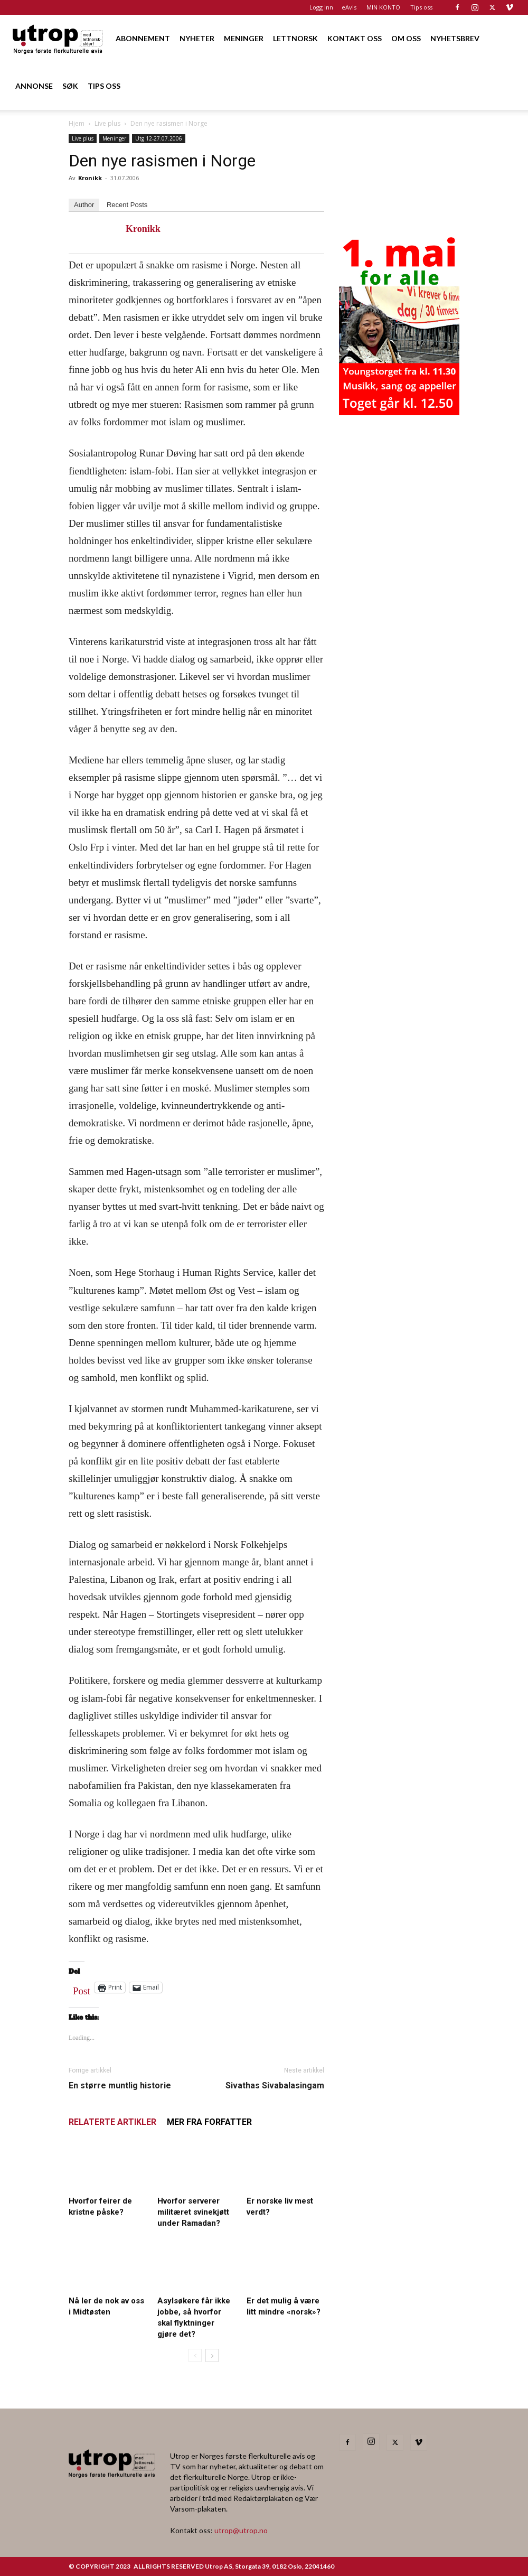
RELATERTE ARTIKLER (112, 2122)
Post (81, 1988)
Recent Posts (127, 205)
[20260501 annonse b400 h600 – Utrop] (399, 412)
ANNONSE (34, 85)
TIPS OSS (104, 85)
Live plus (107, 123)
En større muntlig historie (120, 2085)
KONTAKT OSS (354, 38)
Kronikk (90, 178)
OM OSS (406, 38)
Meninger (114, 138)
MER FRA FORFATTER (209, 2122)
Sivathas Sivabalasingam (274, 2085)
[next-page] (212, 2355)
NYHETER (197, 38)
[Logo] (58, 38)
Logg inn (321, 7)
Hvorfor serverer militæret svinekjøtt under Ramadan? (193, 2212)
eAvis (349, 7)
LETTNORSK (295, 38)
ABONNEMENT (143, 38)
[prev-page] (195, 2355)
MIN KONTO (383, 7)
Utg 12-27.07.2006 (158, 138)
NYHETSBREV (454, 38)
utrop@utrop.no (241, 2530)
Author (84, 205)
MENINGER (243, 38)
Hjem (76, 123)
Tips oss (421, 7)
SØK (70, 85)
